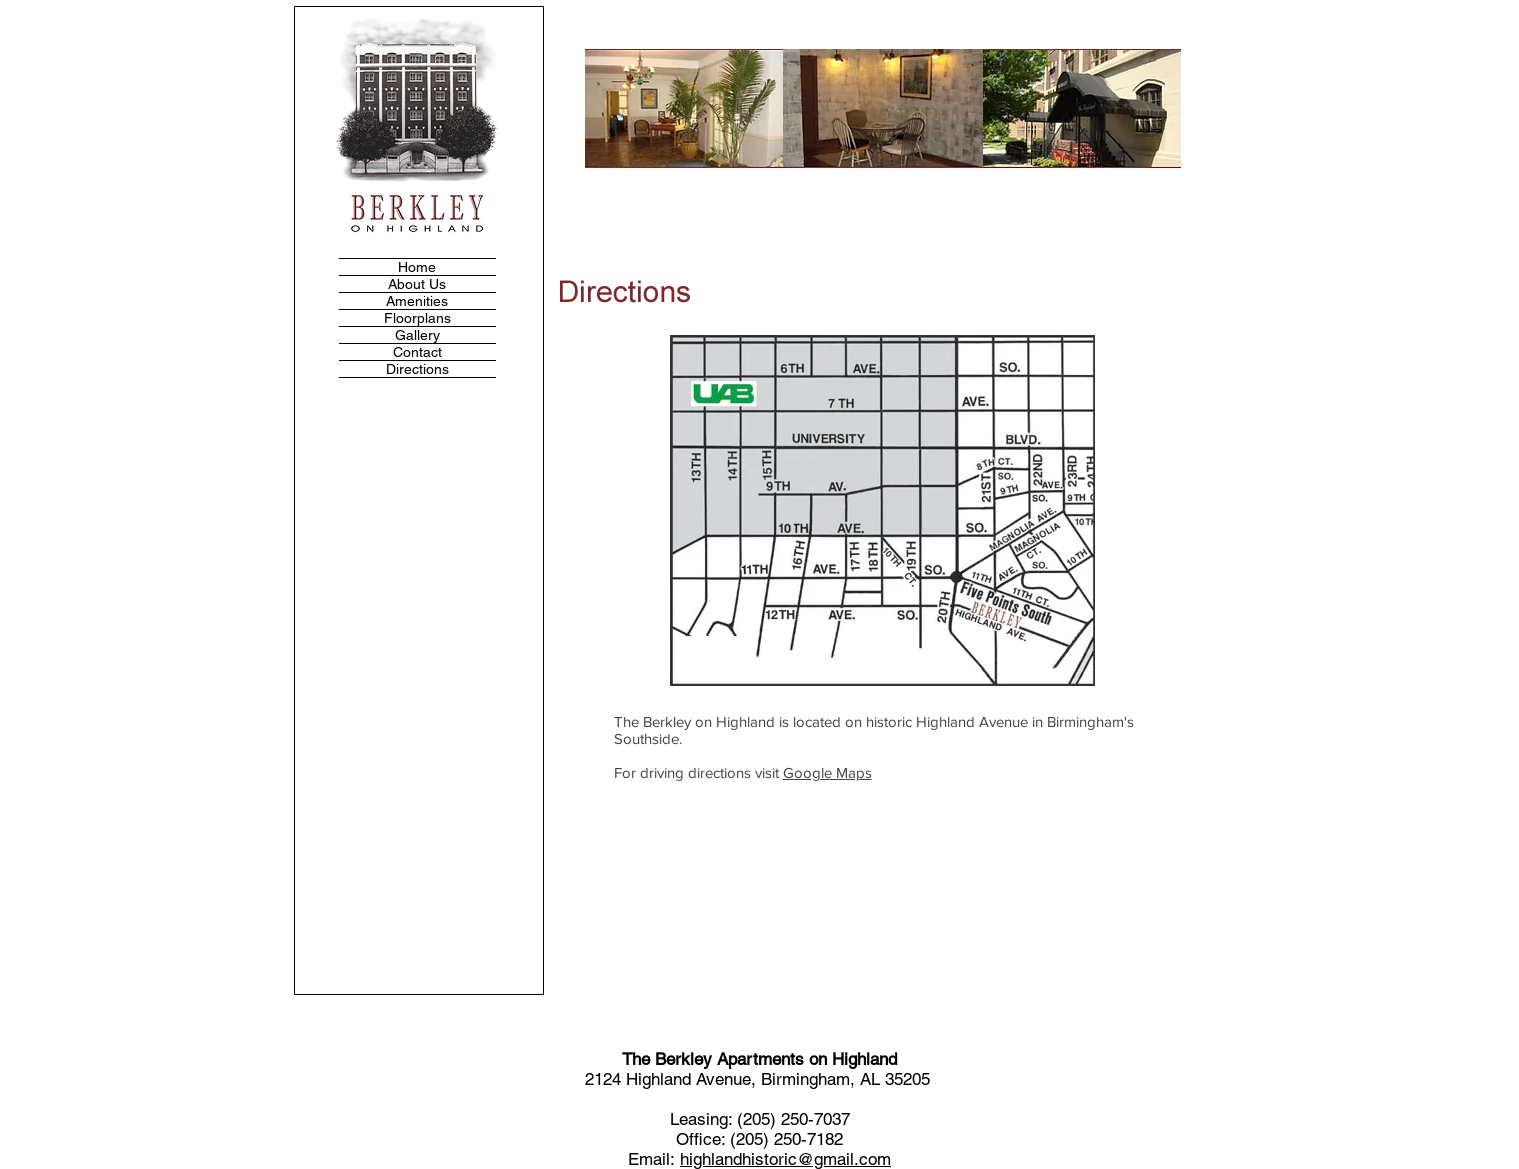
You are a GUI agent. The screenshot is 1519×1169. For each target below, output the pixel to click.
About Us (417, 284)
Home (417, 267)
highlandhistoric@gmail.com (785, 1159)
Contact (417, 352)
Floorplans (417, 318)
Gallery (417, 335)
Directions (417, 369)
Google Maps (827, 772)
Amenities (417, 301)
